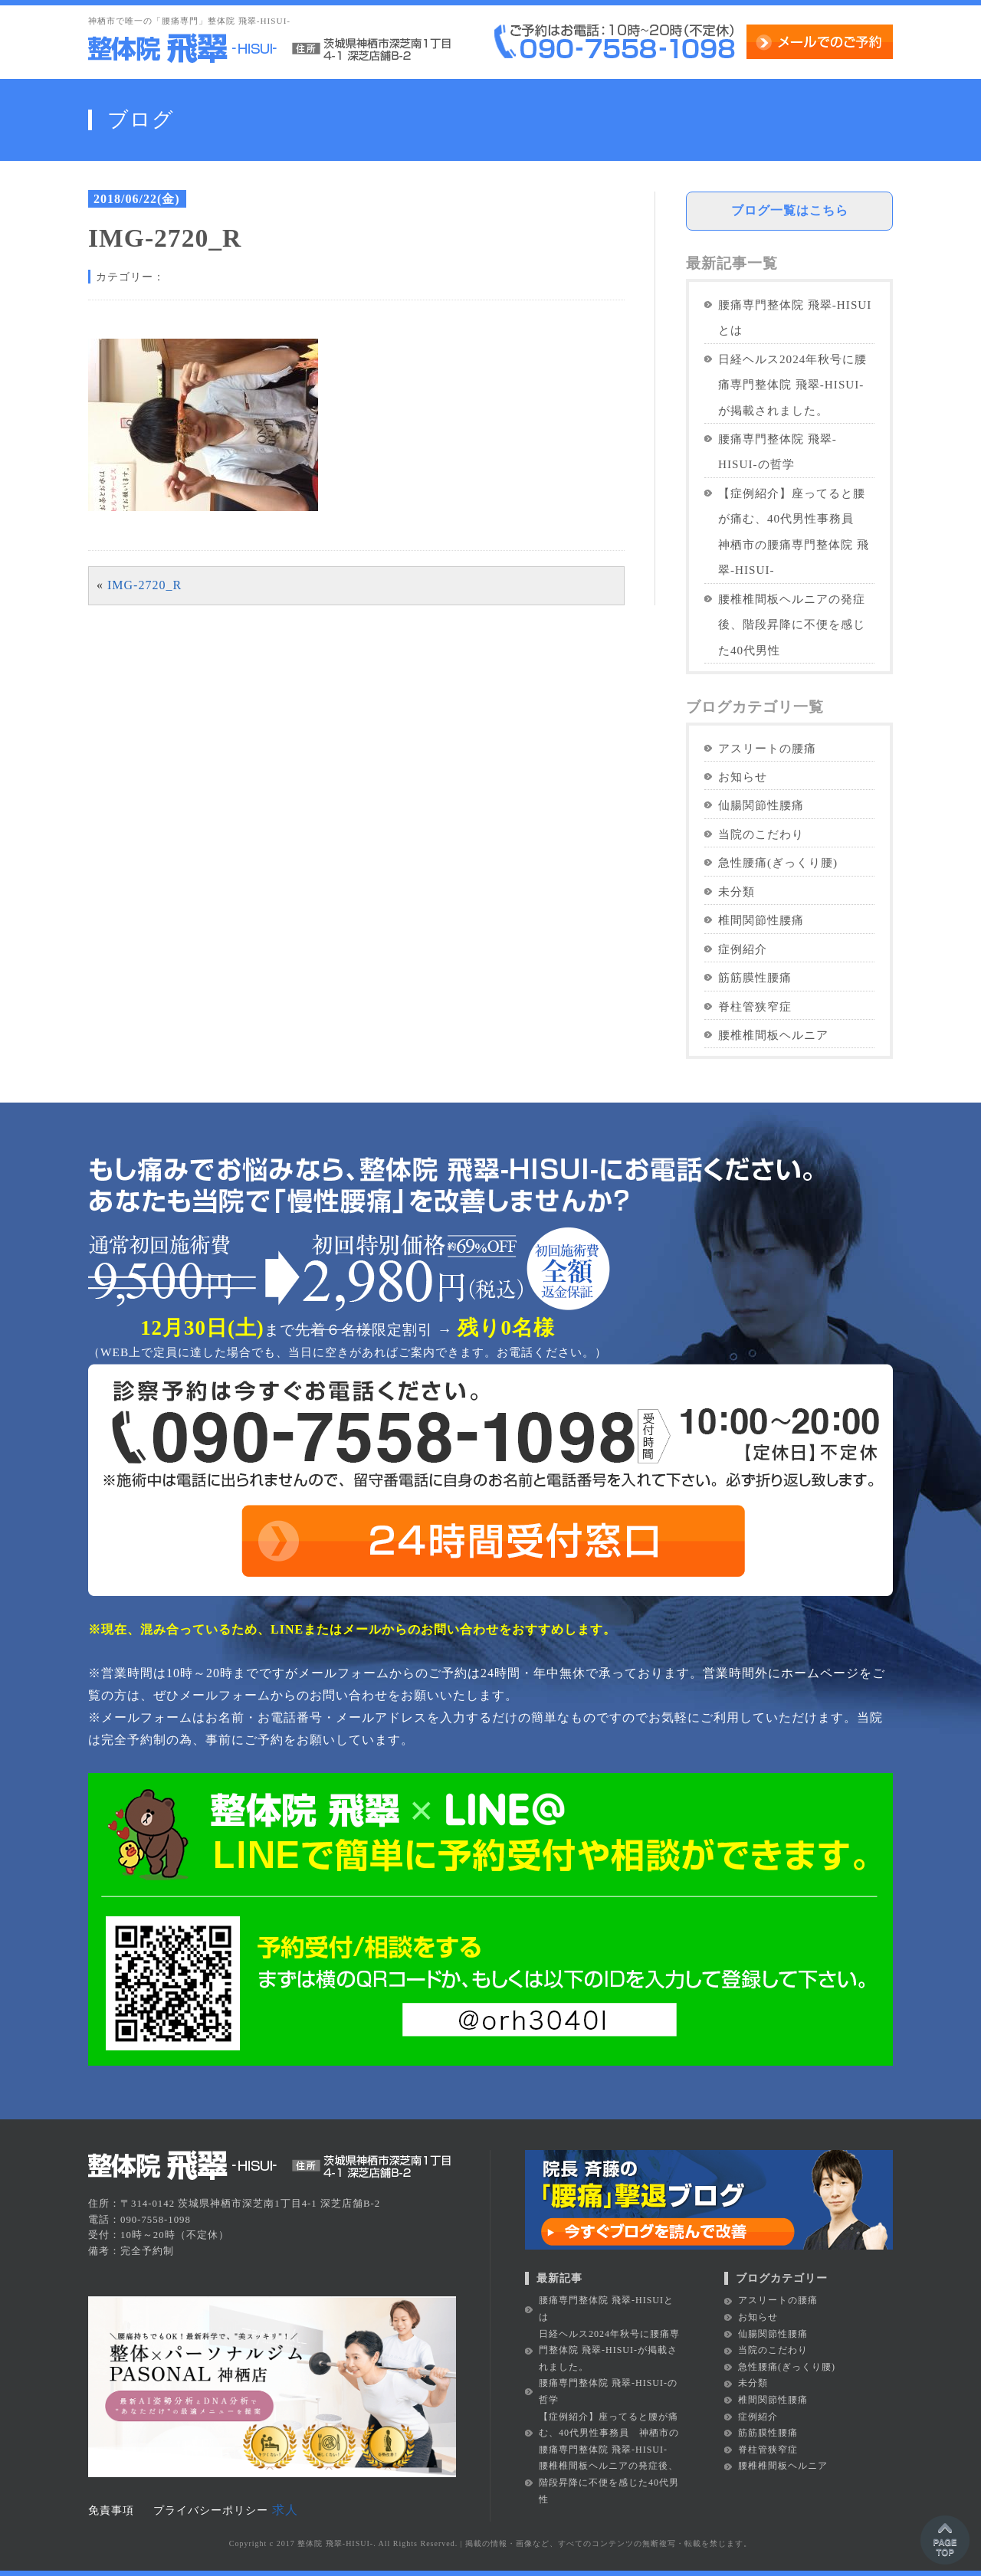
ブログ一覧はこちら (789, 210)
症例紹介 (742, 948)
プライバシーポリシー (210, 2510)
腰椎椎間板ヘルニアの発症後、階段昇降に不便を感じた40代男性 (791, 624)
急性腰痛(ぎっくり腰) (778, 862)
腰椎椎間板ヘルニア (773, 1034)
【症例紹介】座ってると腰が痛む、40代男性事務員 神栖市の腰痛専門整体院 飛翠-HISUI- (793, 531)
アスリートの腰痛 (767, 748)
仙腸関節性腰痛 (761, 804)
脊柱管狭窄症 (755, 1006)
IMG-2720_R (144, 585)
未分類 (736, 891)
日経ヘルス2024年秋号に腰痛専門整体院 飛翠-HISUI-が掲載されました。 (792, 384)
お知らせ (742, 776)
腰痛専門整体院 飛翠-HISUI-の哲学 (777, 451)
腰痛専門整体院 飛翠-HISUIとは (794, 317)
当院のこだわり (761, 834)
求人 (285, 2509)
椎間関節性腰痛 (761, 919)
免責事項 (111, 2510)
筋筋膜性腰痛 (755, 977)
